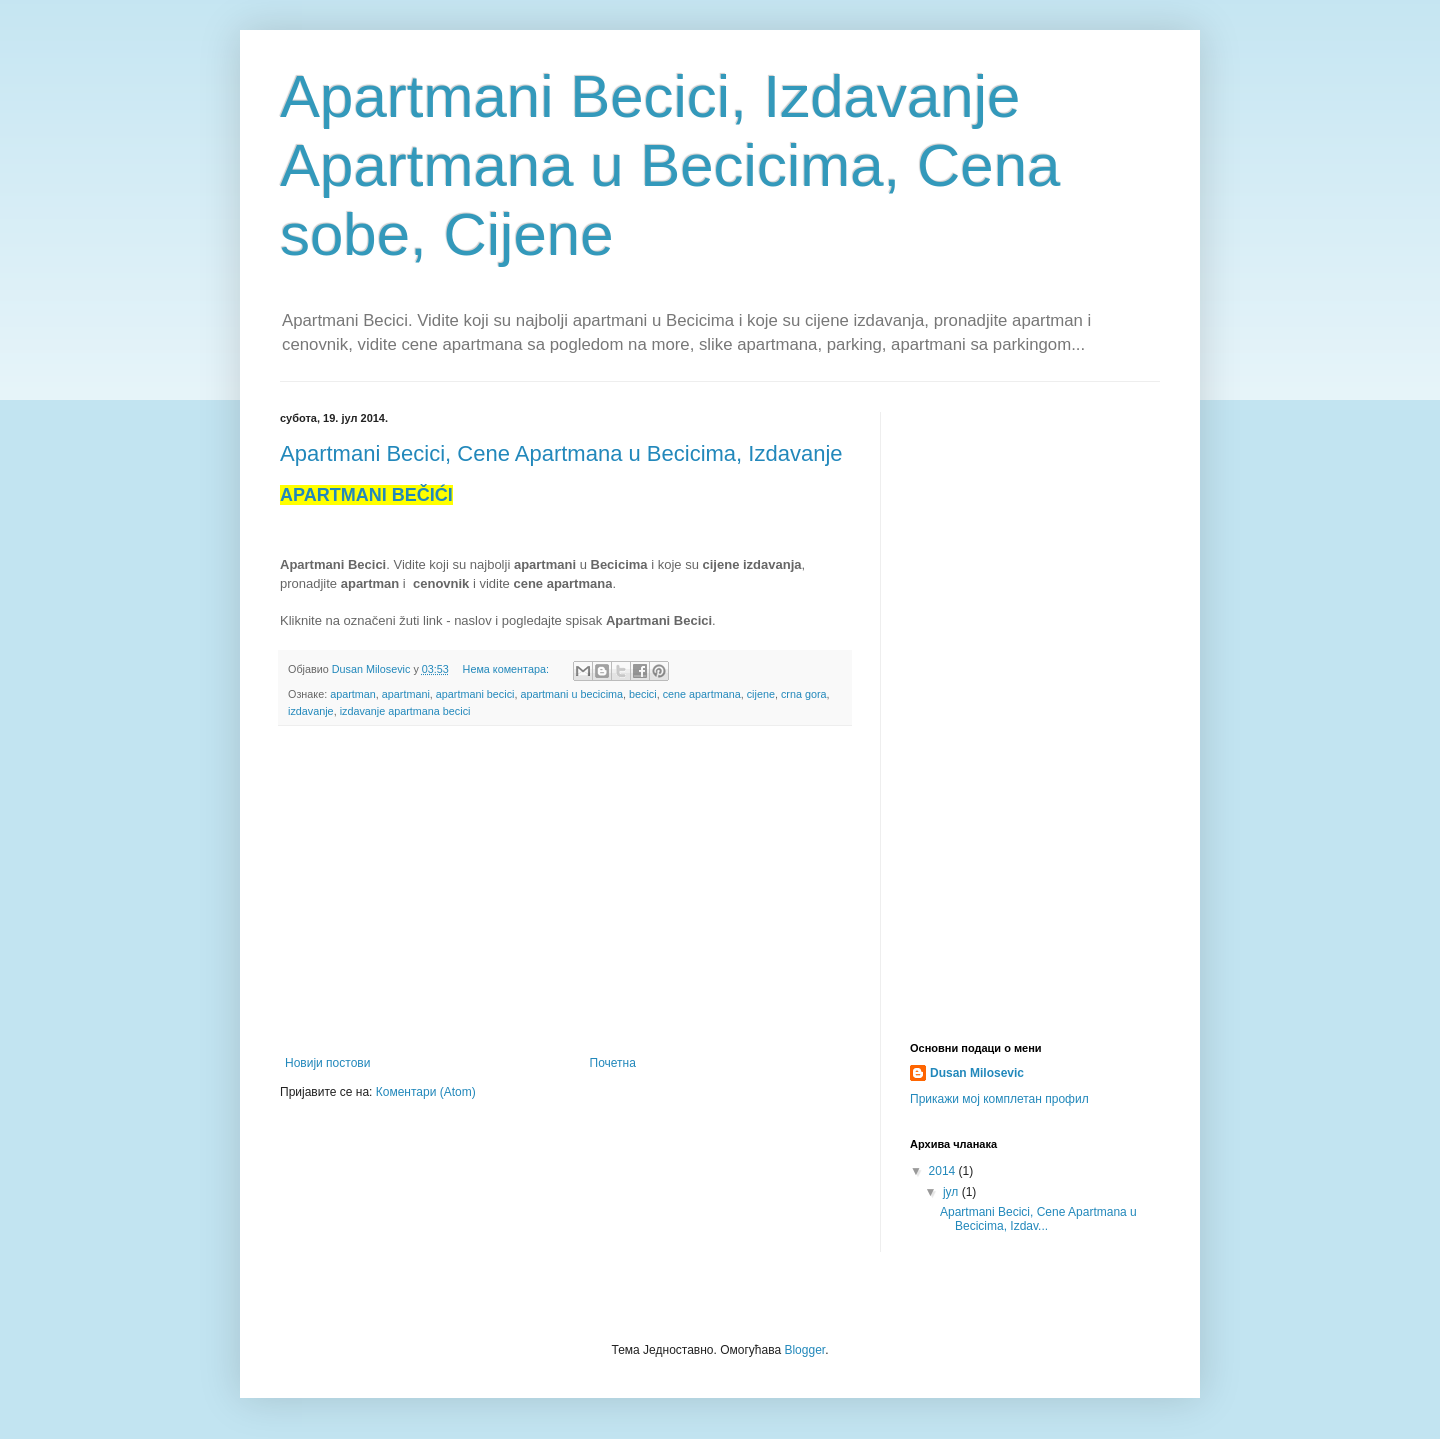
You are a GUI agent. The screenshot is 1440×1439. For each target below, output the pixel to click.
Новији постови (327, 1063)
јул (952, 1192)
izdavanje (311, 711)
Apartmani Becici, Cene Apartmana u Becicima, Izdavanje (561, 453)
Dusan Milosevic (977, 1073)
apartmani (406, 694)
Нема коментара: (507, 669)
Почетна (613, 1063)
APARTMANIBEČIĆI (366, 495)
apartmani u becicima (571, 694)
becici (643, 694)
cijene (761, 694)
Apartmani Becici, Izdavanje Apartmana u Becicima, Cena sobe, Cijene (670, 165)
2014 (944, 1171)
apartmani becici (475, 694)
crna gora (804, 694)
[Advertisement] (565, 891)
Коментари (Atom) (426, 1092)
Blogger (804, 1350)
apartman (353, 694)
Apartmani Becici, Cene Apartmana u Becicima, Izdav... (1038, 1219)
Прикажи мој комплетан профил (999, 1099)
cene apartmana (702, 694)
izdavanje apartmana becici (405, 711)
